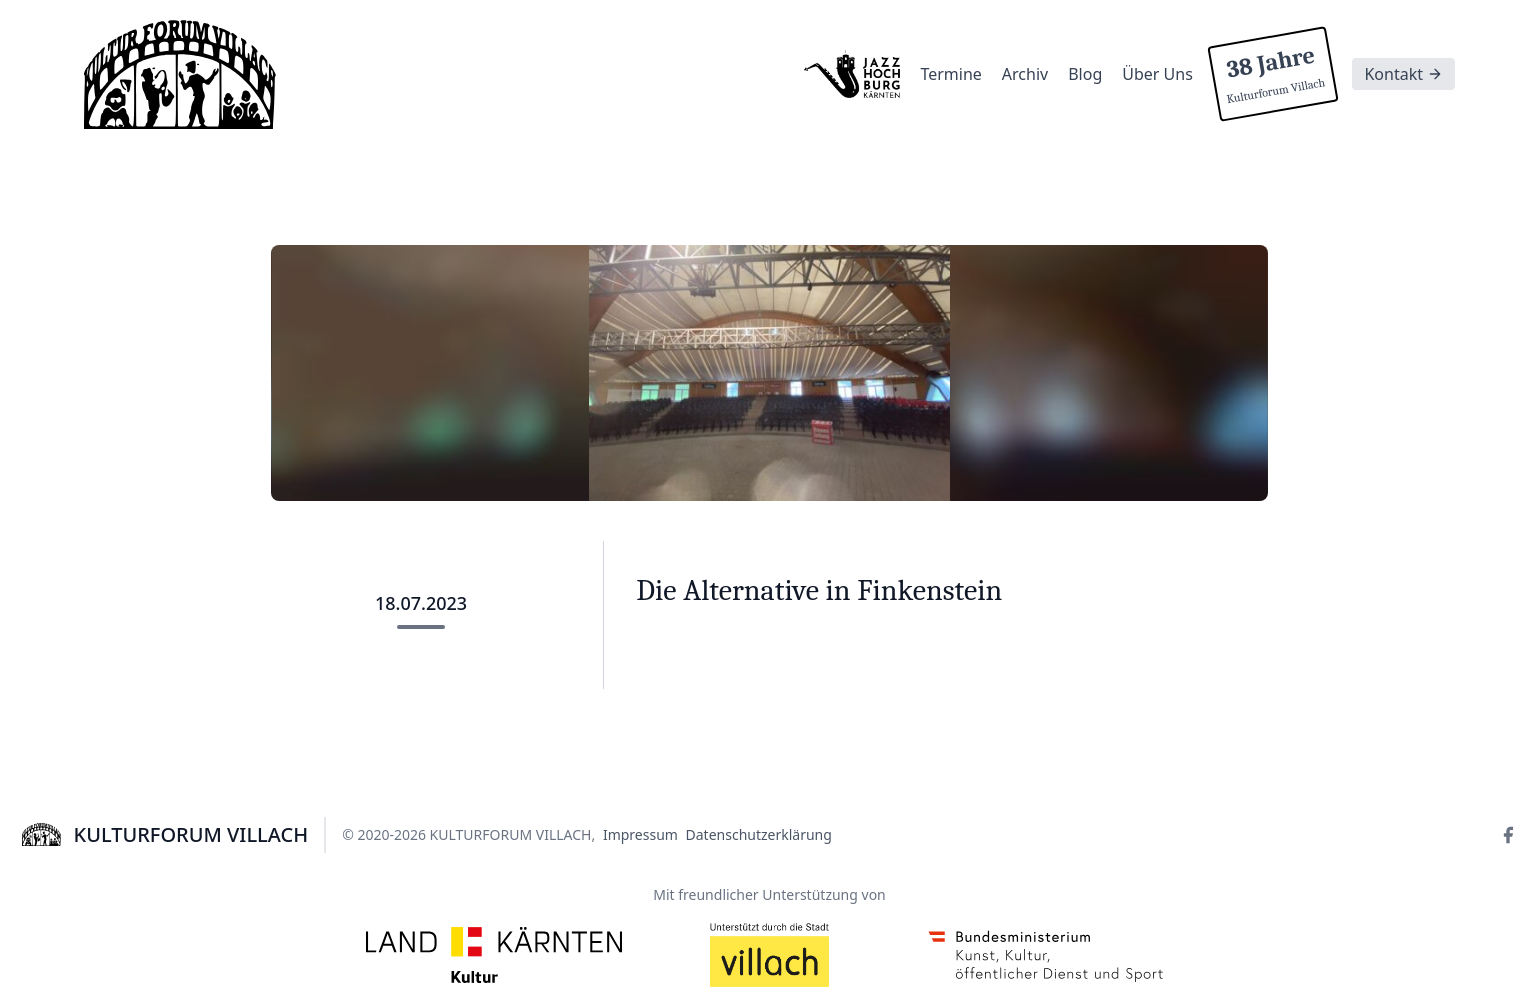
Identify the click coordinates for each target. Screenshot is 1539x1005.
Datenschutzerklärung (759, 834)
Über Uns (1157, 74)
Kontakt (1403, 74)
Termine (950, 74)
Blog (1085, 74)
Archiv (1025, 74)
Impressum (640, 834)
